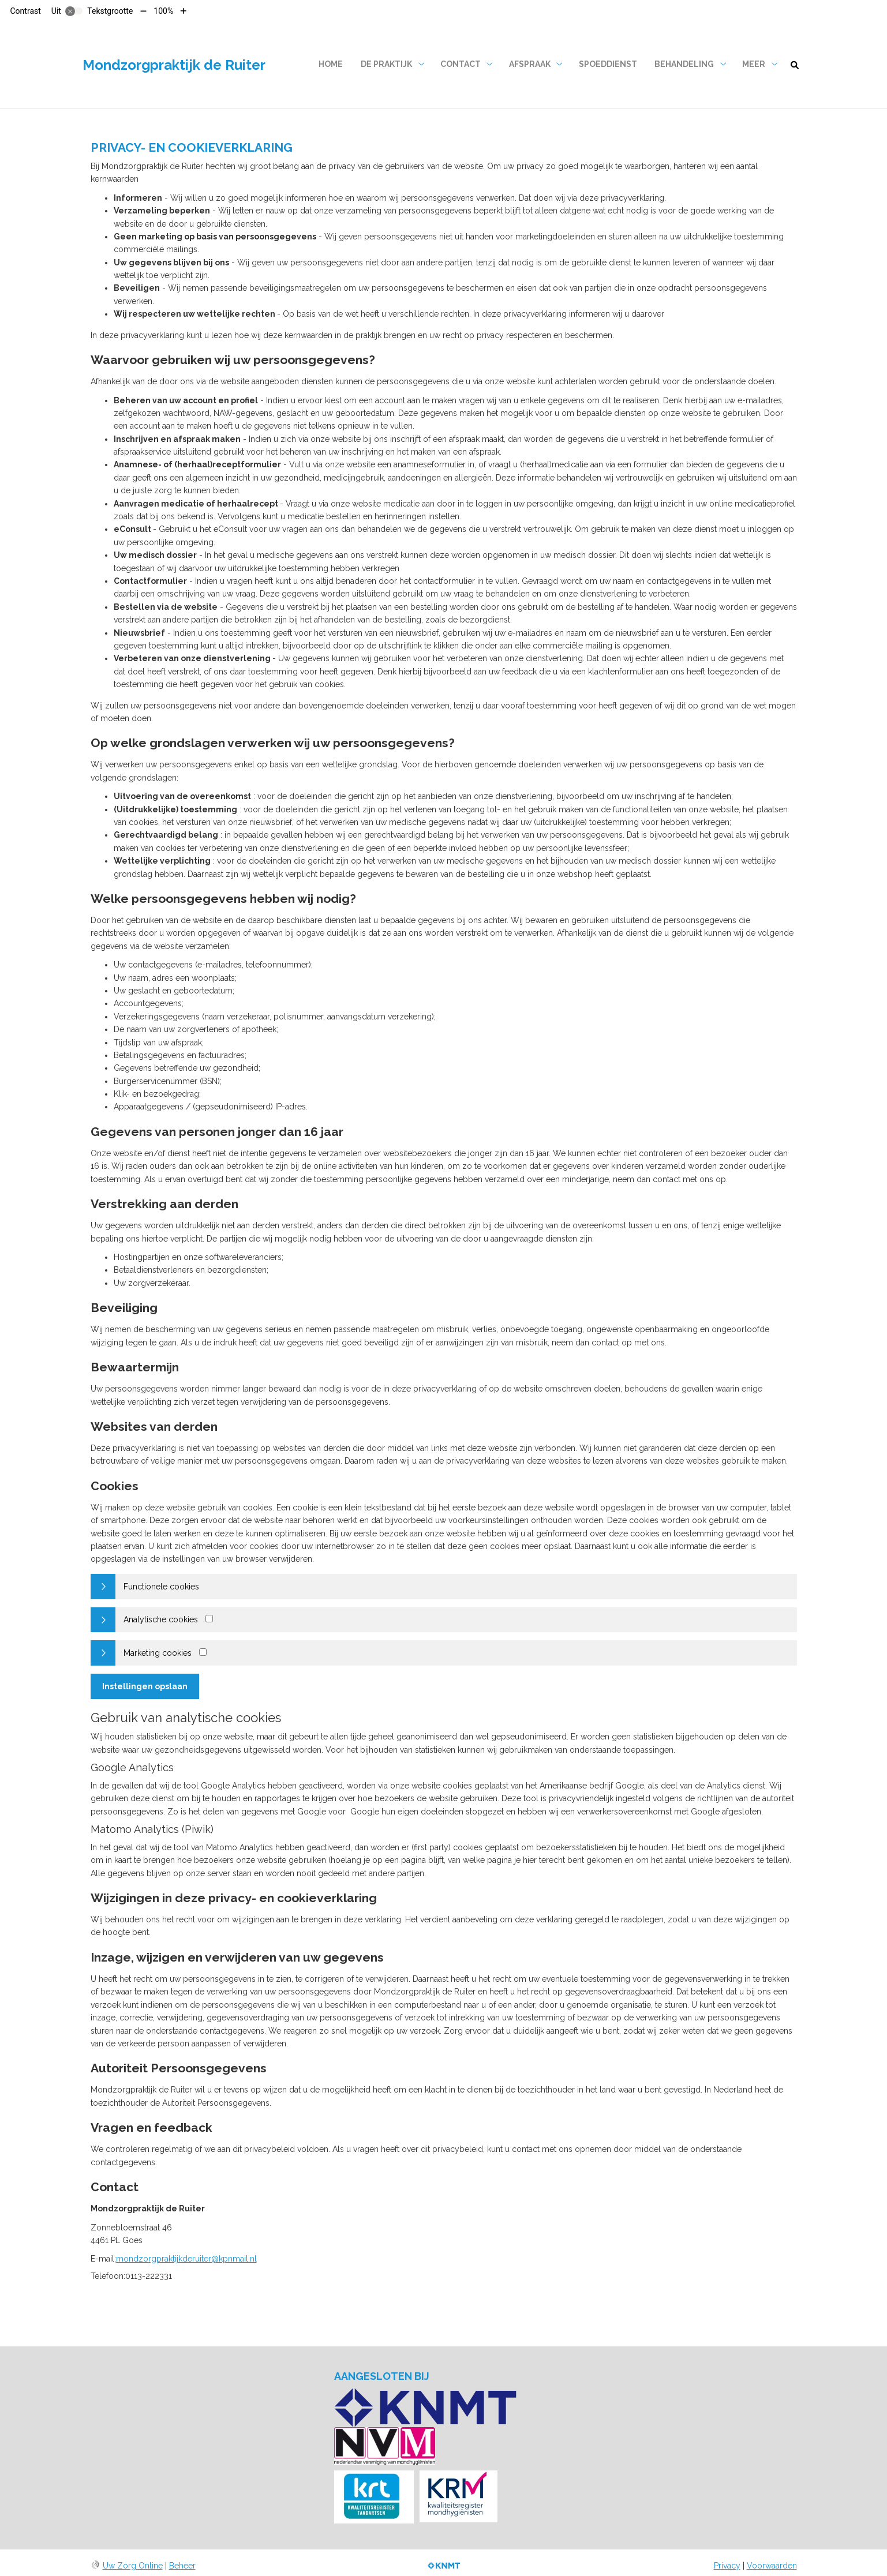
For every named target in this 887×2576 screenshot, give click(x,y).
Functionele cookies (161, 1586)
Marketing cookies (157, 1653)
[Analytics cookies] (209, 1618)
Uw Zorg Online (133, 2565)
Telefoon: (108, 2276)
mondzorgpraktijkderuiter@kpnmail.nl (186, 2258)
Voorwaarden (772, 2565)
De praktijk (386, 64)
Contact (460, 64)
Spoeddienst (608, 64)
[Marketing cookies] (203, 1652)
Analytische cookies (160, 1619)
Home (331, 64)
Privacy (727, 2565)
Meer (753, 64)
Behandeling (684, 64)
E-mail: (103, 2258)
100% (163, 11)
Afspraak (530, 64)
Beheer (182, 2565)
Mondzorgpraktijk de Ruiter (174, 65)
